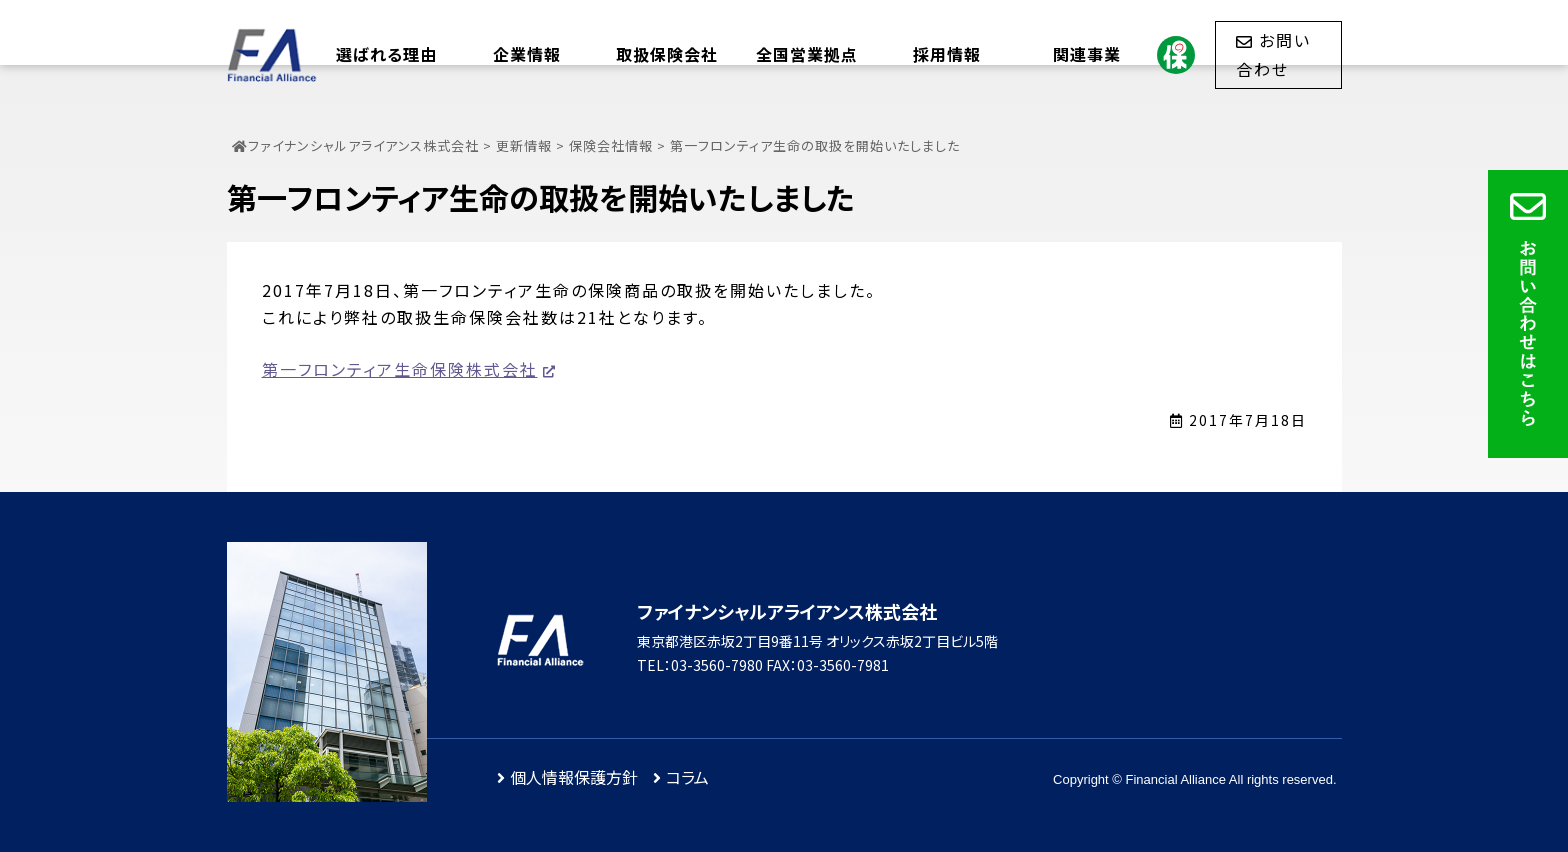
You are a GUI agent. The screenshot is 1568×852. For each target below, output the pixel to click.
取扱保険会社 (667, 54)
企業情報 (527, 54)
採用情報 (947, 54)
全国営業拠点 (807, 54)
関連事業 (1087, 54)
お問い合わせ (1273, 54)
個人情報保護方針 (574, 777)
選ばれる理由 (386, 54)
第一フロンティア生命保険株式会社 (400, 369)
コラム (687, 777)
